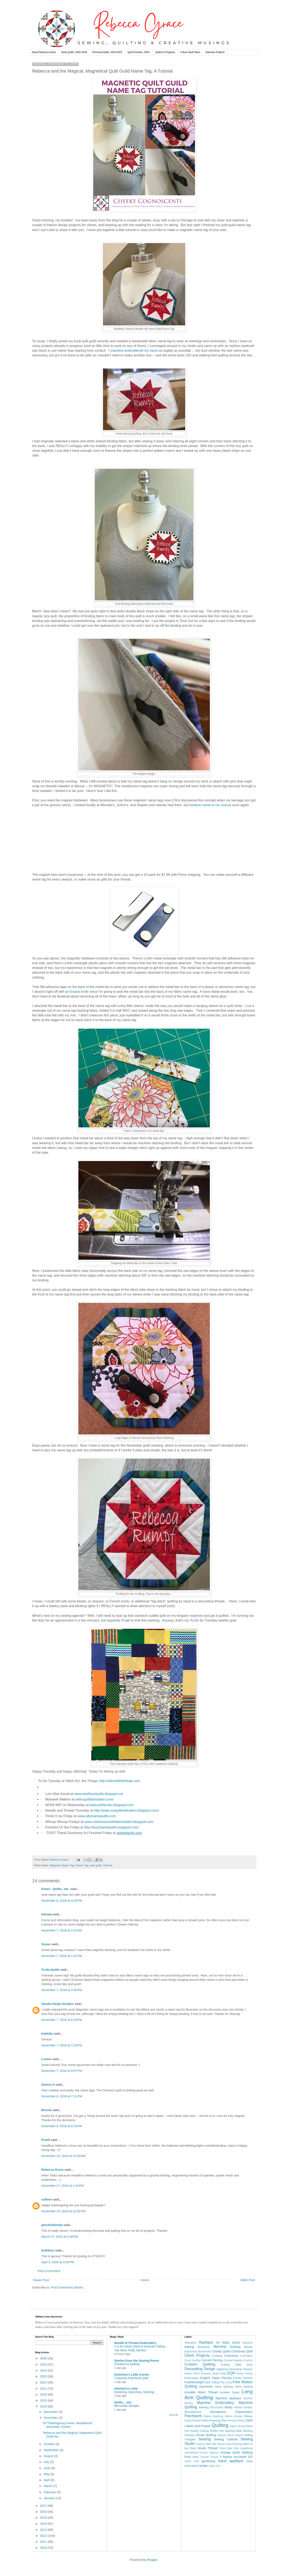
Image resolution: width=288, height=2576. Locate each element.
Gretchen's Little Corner (131, 2374)
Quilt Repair (202, 2426)
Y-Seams (226, 2456)
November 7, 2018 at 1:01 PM (61, 1956)
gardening (208, 2461)
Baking (189, 2346)
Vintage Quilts (230, 2452)
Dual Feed (219, 2373)
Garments (206, 2386)
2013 (44, 2529)
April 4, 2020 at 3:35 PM (57, 2262)
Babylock (248, 2342)
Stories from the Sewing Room (136, 2360)
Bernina (219, 2347)
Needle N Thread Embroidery (135, 2343)
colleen (46, 2199)
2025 (44, 2364)
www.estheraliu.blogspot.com (112, 1805)
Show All (173, 2415)
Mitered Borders (243, 2407)
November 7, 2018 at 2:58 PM (61, 1990)
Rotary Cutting (200, 2430)
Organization (243, 2411)
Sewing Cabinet (226, 2439)
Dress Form (192, 2373)
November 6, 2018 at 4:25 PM (61, 1900)
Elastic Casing (244, 2373)
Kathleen (47, 2250)
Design (209, 2369)
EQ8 (231, 2373)
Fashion (247, 2378)
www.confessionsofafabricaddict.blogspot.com (119, 1822)
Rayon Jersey (237, 2426)
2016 (44, 2511)
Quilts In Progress (165, 52)
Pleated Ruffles (200, 2420)
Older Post (247, 2280)
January (50, 2498)
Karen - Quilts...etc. (55, 1889)
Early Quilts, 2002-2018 (74, 52)
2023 (44, 2376)
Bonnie (46, 2110)
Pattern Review (233, 2416)
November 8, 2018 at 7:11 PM (61, 2096)
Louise (46, 2059)
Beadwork (204, 2346)
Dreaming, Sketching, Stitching (134, 2392)
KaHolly (47, 2033)
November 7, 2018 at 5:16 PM (61, 2019)
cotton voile (192, 2461)
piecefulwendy (52, 2225)
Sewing (205, 2439)
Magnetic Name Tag (62, 1865)
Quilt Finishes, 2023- (138, 52)
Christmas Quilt (242, 2351)
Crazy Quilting (192, 2360)
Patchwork (193, 2416)
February (50, 2492)
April (47, 2480)
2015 (44, 2517)
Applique (206, 2342)
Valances (214, 2452)
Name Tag (82, 1865)
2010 (44, 2547)
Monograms (218, 2411)
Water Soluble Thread (205, 2457)
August (49, 2456)
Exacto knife (79, 991)
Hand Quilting (224, 2386)
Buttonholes (204, 2351)
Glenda (46, 1914)
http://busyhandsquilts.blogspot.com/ (111, 1827)
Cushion (247, 2360)
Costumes (231, 2355)
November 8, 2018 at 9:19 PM (61, 2126)
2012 (44, 2535)
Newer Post (41, 2280)
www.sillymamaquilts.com (96, 1816)
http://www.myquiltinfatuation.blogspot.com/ (126, 1810)
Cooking (217, 2355)
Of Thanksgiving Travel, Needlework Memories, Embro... (67, 2424)
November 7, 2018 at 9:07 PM (61, 2070)
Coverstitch (246, 2355)
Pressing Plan (218, 2420)
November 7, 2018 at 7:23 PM (61, 2045)
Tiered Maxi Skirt (229, 2448)
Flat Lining (226, 2382)
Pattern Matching (213, 2416)
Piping (188, 2420)
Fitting (215, 2382)
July (47, 2462)
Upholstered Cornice (196, 2452)
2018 (44, 2406)
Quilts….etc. (123, 2402)
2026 (44, 2358)
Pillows (248, 2416)
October (50, 2444)
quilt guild (96, 1865)
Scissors (190, 2435)
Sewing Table (203, 2444)
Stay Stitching (234, 2444)
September (52, 2450)
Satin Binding (244, 2430)
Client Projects (197, 2355)
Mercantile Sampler (126, 2405)
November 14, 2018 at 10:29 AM (63, 2156)
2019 (44, 2400)
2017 (44, 2505)
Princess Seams (237, 2420)
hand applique (230, 2461)
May (47, 2474)
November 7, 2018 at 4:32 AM (61, 1930)
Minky (229, 2407)
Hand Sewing (243, 2386)
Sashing (230, 2430)
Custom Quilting (200, 2364)
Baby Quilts (231, 2342)
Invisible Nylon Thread (201, 2392)
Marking (204, 2407)
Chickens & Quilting (127, 2364)
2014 (44, 2523)
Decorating (193, 2369)
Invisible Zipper (230, 2392)
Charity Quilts (221, 2351)
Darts (250, 2364)
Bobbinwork (191, 2351)
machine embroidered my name (134, 350)
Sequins (221, 2435)
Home (145, 2280)
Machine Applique (228, 2398)
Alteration (190, 2342)
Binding (235, 2346)
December (51, 2411)
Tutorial (107, 1865)
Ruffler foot (217, 2430)
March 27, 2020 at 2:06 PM (59, 2236)
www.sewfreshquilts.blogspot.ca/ (98, 1794)
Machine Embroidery (215, 2403)
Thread (213, 2448)
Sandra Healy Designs (57, 2003)
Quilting (220, 2425)
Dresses (206, 2373)
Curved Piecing (212, 2360)
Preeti (45, 2139)
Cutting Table (231, 2364)
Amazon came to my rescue (210, 805)
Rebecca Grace (52, 2169)
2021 (44, 2388)
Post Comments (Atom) (67, 2287)
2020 (44, 2394)
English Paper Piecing (216, 2378)
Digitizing (222, 2369)
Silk (214, 2443)
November (51, 2417)
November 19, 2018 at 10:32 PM (63, 2211)
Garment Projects (215, 52)
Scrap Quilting (206, 2435)
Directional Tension (240, 2369)
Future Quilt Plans (190, 52)
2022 (44, 2382)
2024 (44, 2370)
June (47, 2468)
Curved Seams (233, 2360)
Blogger (152, 2559)
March (48, 2486)
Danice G (48, 2084)
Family (237, 2378)
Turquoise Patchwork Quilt (131, 2378)
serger (203, 2465)
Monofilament (193, 2411)
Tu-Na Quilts (50, 1969)
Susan (46, 1944)
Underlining (246, 2448)
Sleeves (221, 2444)
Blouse (248, 2346)
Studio (201, 2448)
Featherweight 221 (197, 2382)
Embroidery (192, 2378)
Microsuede (216, 2407)
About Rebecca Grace (44, 52)
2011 (44, 2541)
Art (218, 2342)
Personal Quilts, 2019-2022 (107, 52)
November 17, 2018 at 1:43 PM (62, 2185)
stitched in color (126, 2388)
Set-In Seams (235, 2435)
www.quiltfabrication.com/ (94, 1799)
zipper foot (214, 2465)
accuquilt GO (243, 2456)
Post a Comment (48, 2271)
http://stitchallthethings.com (119, 1781)
